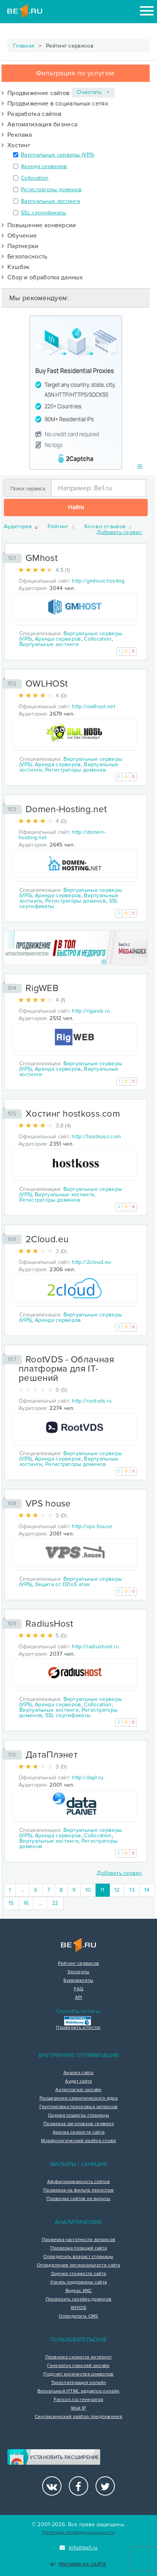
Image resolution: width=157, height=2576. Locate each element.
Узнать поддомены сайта (78, 2282)
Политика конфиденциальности (78, 2532)
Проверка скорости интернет (78, 2357)
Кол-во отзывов (108, 527)
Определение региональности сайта (78, 2265)
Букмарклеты (78, 1980)
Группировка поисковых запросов (78, 2107)
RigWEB (42, 988)
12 (117, 1890)
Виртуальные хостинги (50, 201)
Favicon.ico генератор (78, 2399)
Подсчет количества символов (78, 2374)
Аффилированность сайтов (78, 2182)
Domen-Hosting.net (66, 809)
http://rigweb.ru (91, 1011)
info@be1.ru (79, 2547)
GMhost (42, 558)
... (22, 1890)
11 (105, 1889)
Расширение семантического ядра (78, 2098)
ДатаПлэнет (52, 1754)
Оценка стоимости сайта (78, 2274)
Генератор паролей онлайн (78, 2365)
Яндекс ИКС (78, 2291)
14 (147, 1890)
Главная (23, 46)
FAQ (79, 1989)
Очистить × (93, 92)
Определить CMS (78, 2316)
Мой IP (78, 2408)
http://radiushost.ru (95, 1646)
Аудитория (21, 527)
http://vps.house (92, 1526)
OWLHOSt (47, 683)
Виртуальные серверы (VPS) (57, 154)
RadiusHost (49, 1623)
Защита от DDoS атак (62, 1584)
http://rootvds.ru (92, 1401)
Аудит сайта (78, 2081)
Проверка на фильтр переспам (78, 2190)
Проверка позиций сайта (78, 2248)
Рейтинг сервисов (78, 1963)
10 (88, 1890)
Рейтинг (61, 527)
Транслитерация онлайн (78, 2382)
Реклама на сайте (78, 2564)
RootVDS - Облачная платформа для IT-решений (66, 1369)
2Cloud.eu (47, 1239)
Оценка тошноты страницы (78, 2115)
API (78, 1997)
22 (55, 1903)
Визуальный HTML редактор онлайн (78, 2391)
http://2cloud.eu (91, 1262)
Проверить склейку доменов (79, 2299)
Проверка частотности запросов (79, 2240)
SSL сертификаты (44, 212)
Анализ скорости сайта (78, 2132)
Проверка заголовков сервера (78, 2124)
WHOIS (79, 2308)
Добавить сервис (119, 532)
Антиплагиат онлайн (78, 2090)
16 (26, 1903)
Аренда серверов (44, 166)
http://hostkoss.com (96, 1136)
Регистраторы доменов (51, 189)
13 (132, 1890)
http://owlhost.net (93, 706)
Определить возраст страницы (78, 2257)
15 (11, 1903)
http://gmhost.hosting (98, 581)
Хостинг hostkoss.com (73, 1113)
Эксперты (78, 1972)
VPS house (48, 1503)
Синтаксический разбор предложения (78, 2416)
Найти (76, 507)
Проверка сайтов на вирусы (78, 2199)
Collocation (34, 178)
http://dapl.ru (87, 1777)
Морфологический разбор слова (78, 2141)
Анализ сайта (78, 2073)
